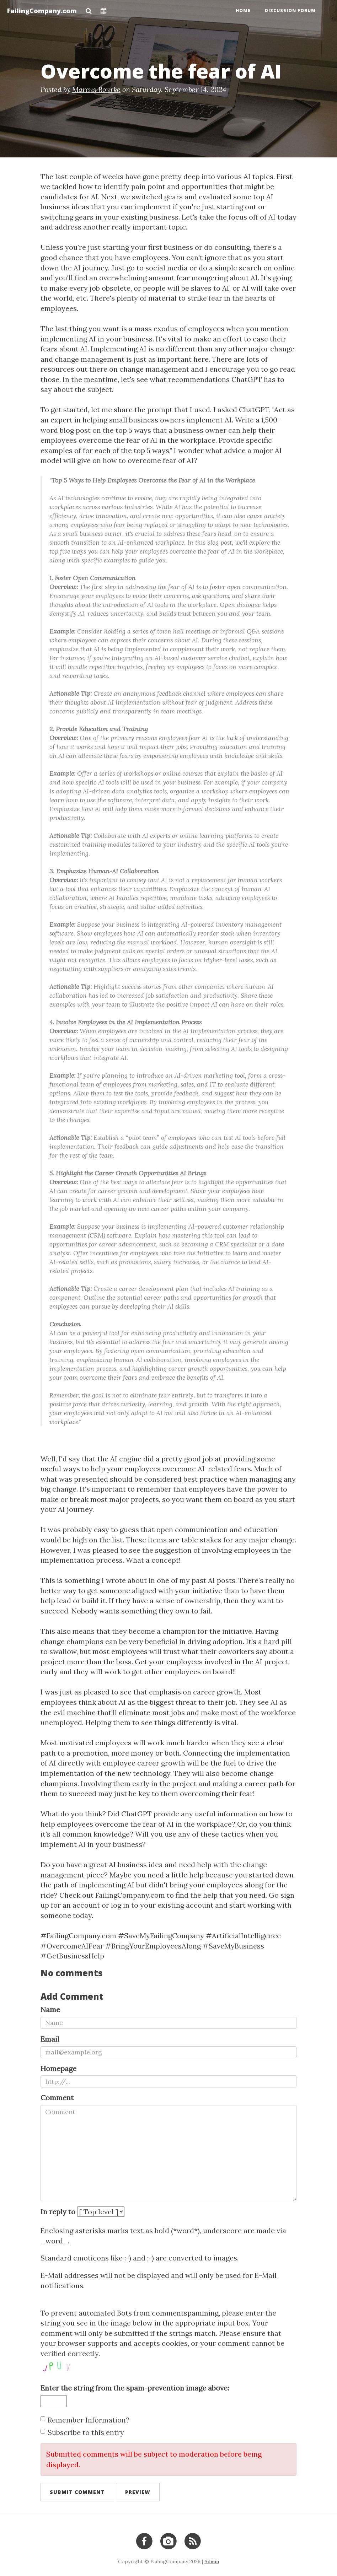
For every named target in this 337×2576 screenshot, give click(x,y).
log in (120, 1905)
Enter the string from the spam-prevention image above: (135, 2387)
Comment (57, 2097)
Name (50, 2009)
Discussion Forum (290, 10)
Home (243, 10)
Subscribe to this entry (82, 2432)
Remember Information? (85, 2419)
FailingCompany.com (42, 10)
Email (50, 2039)
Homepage (58, 2068)
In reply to (58, 2211)
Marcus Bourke (96, 89)
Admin (211, 2561)
